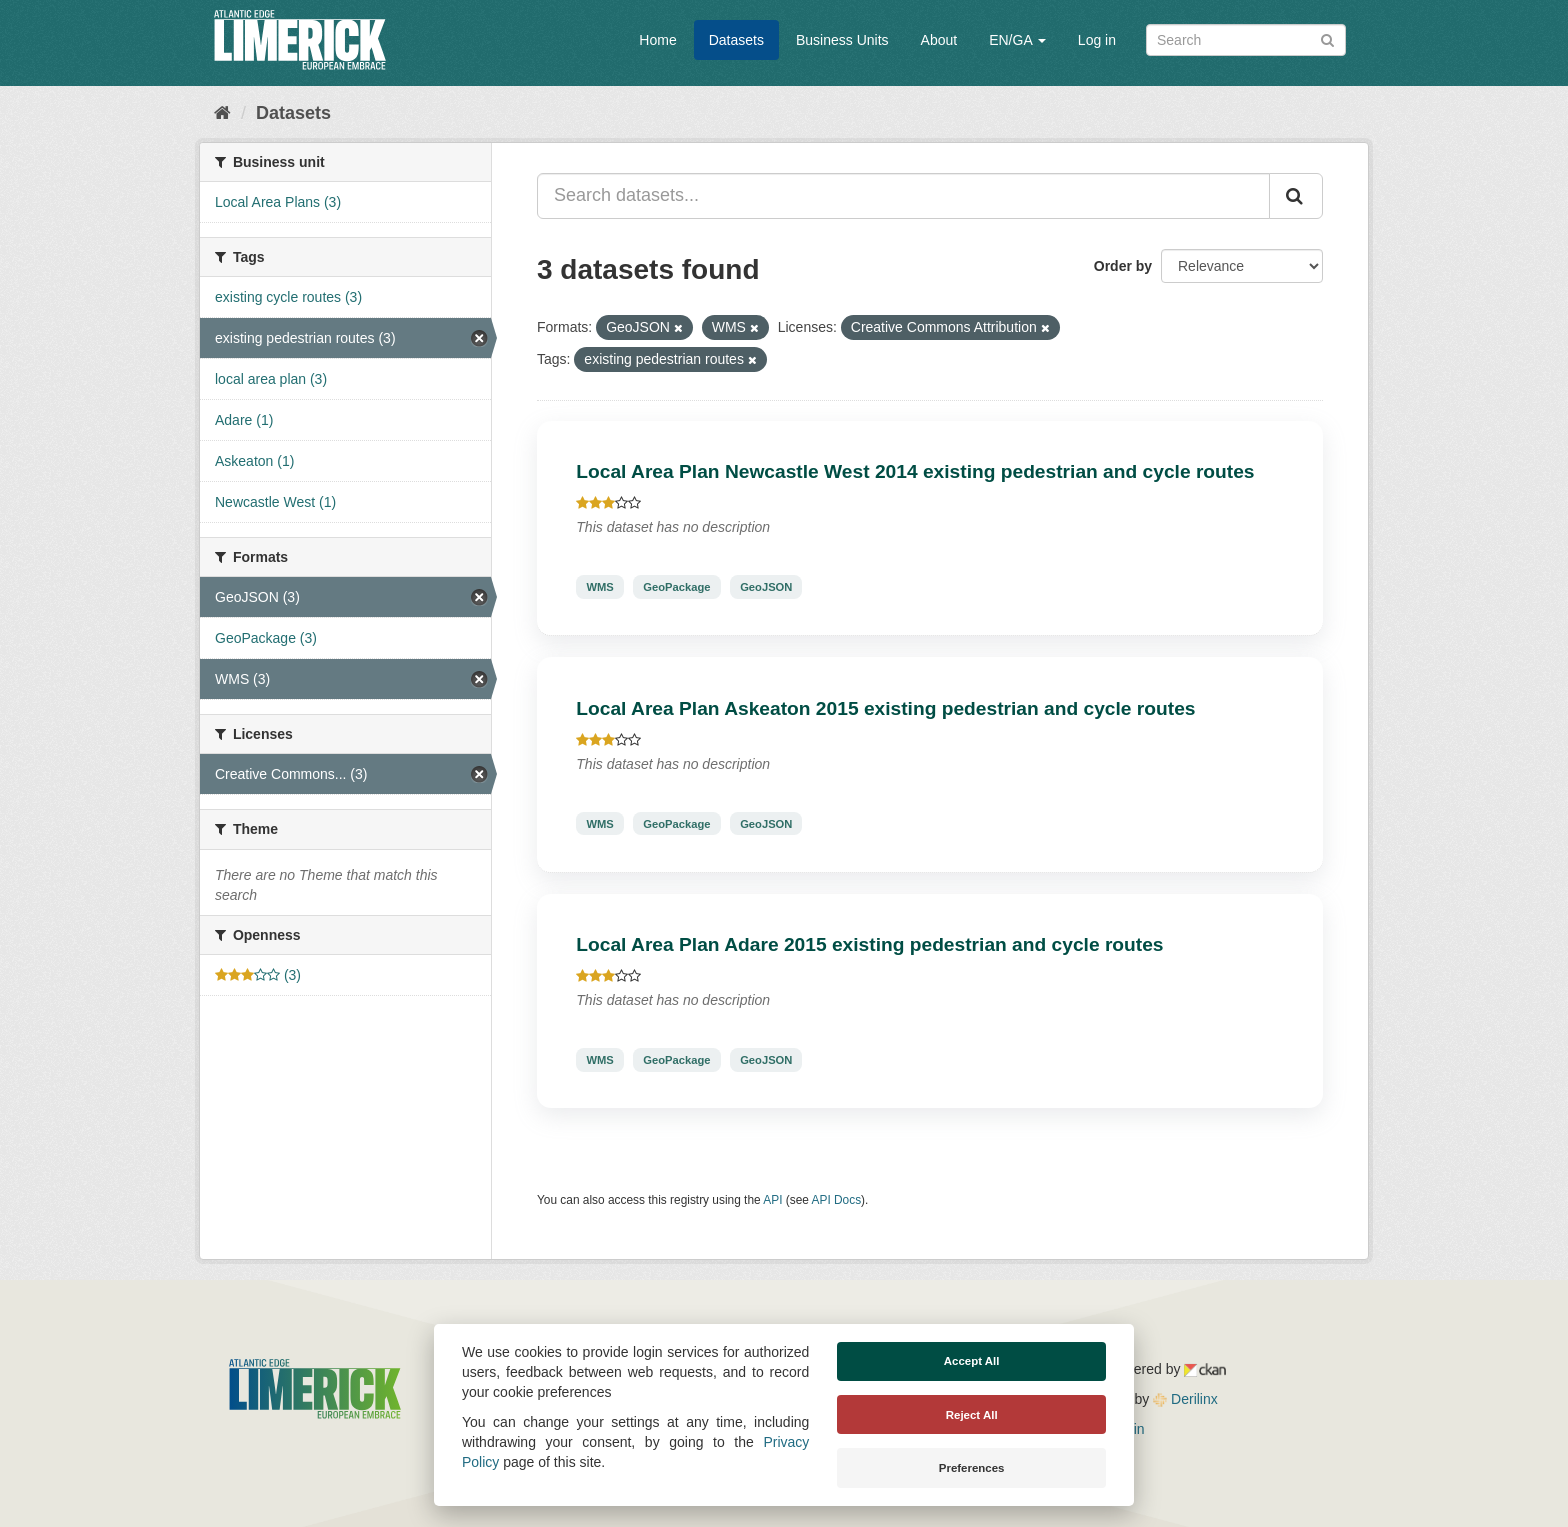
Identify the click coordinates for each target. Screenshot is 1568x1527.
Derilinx (1185, 1399)
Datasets (736, 40)
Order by (1123, 266)
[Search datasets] (1246, 40)
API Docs (837, 1200)
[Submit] (1327, 38)
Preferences (972, 1468)
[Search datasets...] (903, 196)
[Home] (222, 113)
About (939, 40)
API (772, 1200)
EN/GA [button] (1017, 40)
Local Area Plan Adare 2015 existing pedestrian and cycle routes (869, 944)
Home (657, 40)
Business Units (842, 40)
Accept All (972, 1361)
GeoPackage (676, 587)
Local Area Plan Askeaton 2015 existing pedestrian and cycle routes (885, 708)
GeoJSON (766, 587)
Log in (1097, 40)
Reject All (972, 1415)
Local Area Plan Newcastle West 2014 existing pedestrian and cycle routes (915, 471)
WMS (599, 587)
